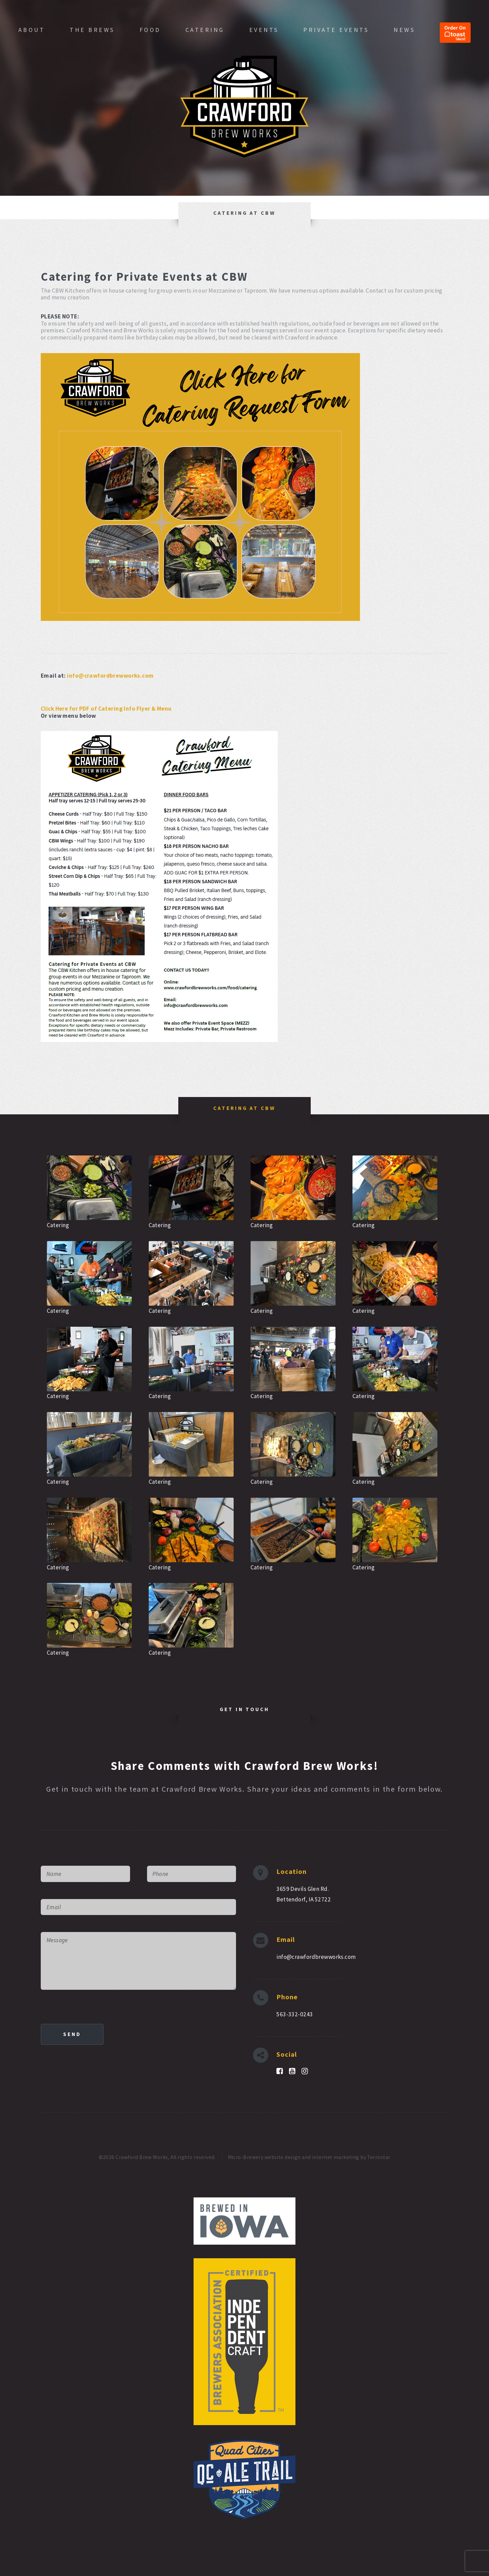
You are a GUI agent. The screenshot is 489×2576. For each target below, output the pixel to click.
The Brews (92, 30)
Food (150, 30)
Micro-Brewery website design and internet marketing (293, 2157)
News (404, 30)
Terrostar (378, 2157)
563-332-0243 (294, 2014)
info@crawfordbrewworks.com (110, 675)
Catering (204, 30)
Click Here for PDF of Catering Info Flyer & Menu (106, 708)
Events (264, 30)
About (31, 30)
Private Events (336, 30)
